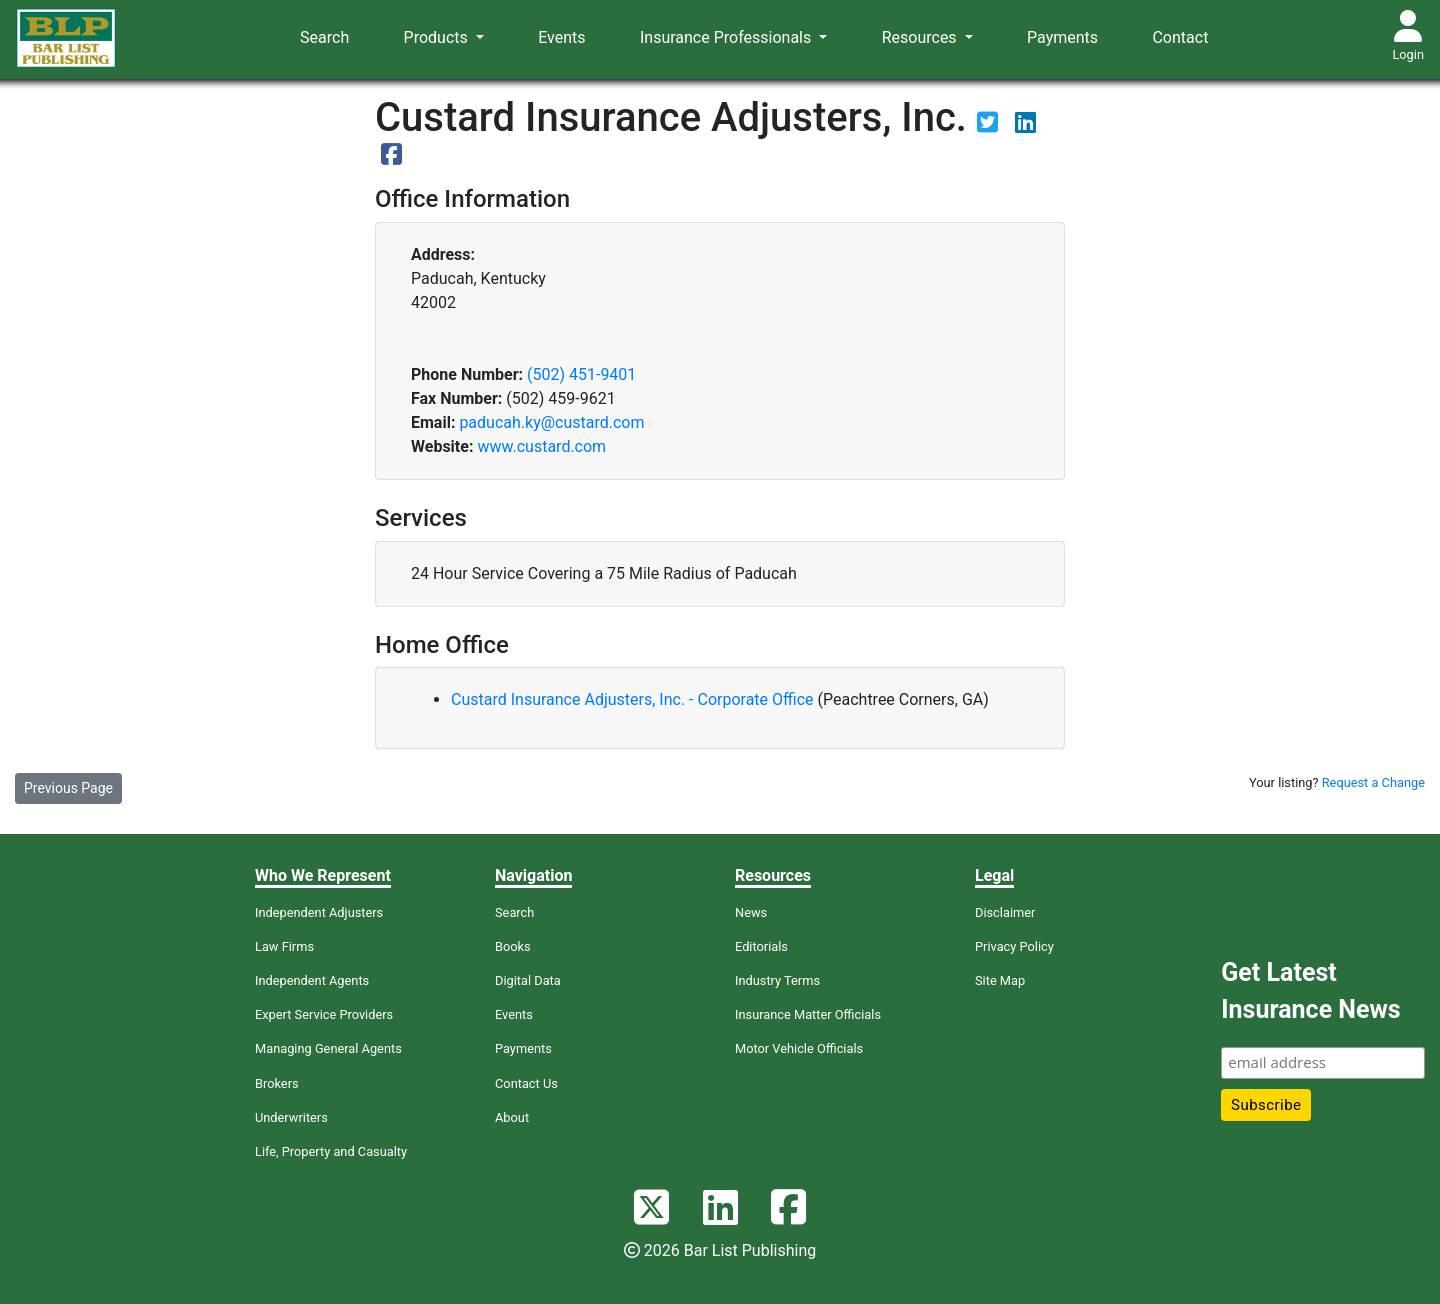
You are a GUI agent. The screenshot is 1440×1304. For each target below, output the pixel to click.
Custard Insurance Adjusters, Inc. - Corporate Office (634, 699)
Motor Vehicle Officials (799, 1048)
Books (513, 946)
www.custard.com (541, 446)
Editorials (761, 946)
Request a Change (1373, 782)
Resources (921, 37)
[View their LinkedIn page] (1025, 125)
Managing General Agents (328, 1048)
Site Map (1000, 980)
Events (561, 37)
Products (438, 37)
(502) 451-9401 (581, 374)
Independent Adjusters (319, 912)
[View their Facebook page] (391, 157)
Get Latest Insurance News (1310, 991)
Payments (1062, 37)
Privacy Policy (1014, 946)
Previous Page (68, 788)
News (751, 912)
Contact (1180, 37)
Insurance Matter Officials (808, 1014)
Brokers (277, 1083)
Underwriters (291, 1117)
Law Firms (284, 946)
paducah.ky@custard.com (551, 422)
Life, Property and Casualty (331, 1151)
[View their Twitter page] (989, 125)
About (512, 1117)
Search (324, 37)
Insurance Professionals (727, 37)
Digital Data (528, 980)
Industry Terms (777, 980)
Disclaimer (1005, 912)
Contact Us (526, 1083)
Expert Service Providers (324, 1014)
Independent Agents (312, 980)
